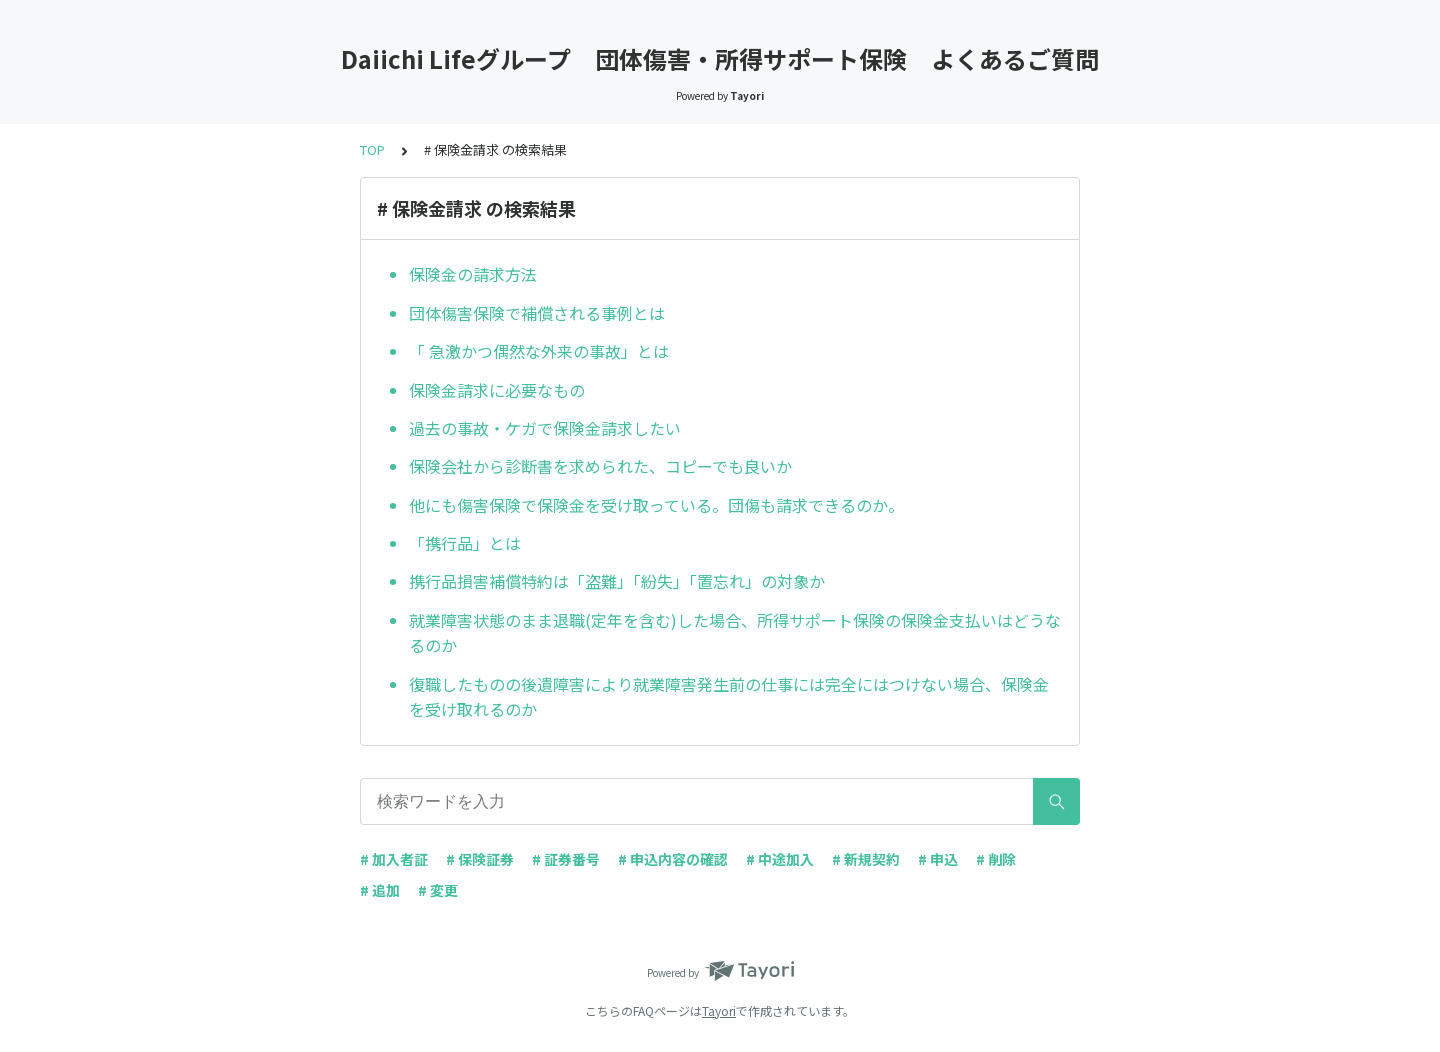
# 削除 (996, 859)
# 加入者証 (394, 859)
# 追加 (380, 890)
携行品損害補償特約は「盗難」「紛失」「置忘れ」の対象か (617, 581)
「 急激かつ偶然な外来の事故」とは (539, 351)
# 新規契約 (866, 859)
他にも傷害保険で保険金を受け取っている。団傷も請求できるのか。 (656, 505)
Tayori (719, 1010)
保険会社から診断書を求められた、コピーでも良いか (600, 466)
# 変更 (438, 890)
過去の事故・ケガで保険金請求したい (545, 428)
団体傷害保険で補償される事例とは (537, 313)
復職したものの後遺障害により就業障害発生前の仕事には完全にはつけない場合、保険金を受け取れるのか (729, 697)
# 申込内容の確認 (673, 859)
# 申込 (938, 859)
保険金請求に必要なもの (497, 390)
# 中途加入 (780, 859)
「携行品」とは (465, 543)
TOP (372, 149)
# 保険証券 (480, 859)
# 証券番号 (566, 859)
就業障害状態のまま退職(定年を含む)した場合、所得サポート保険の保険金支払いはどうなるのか (735, 633)
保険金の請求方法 (473, 274)
